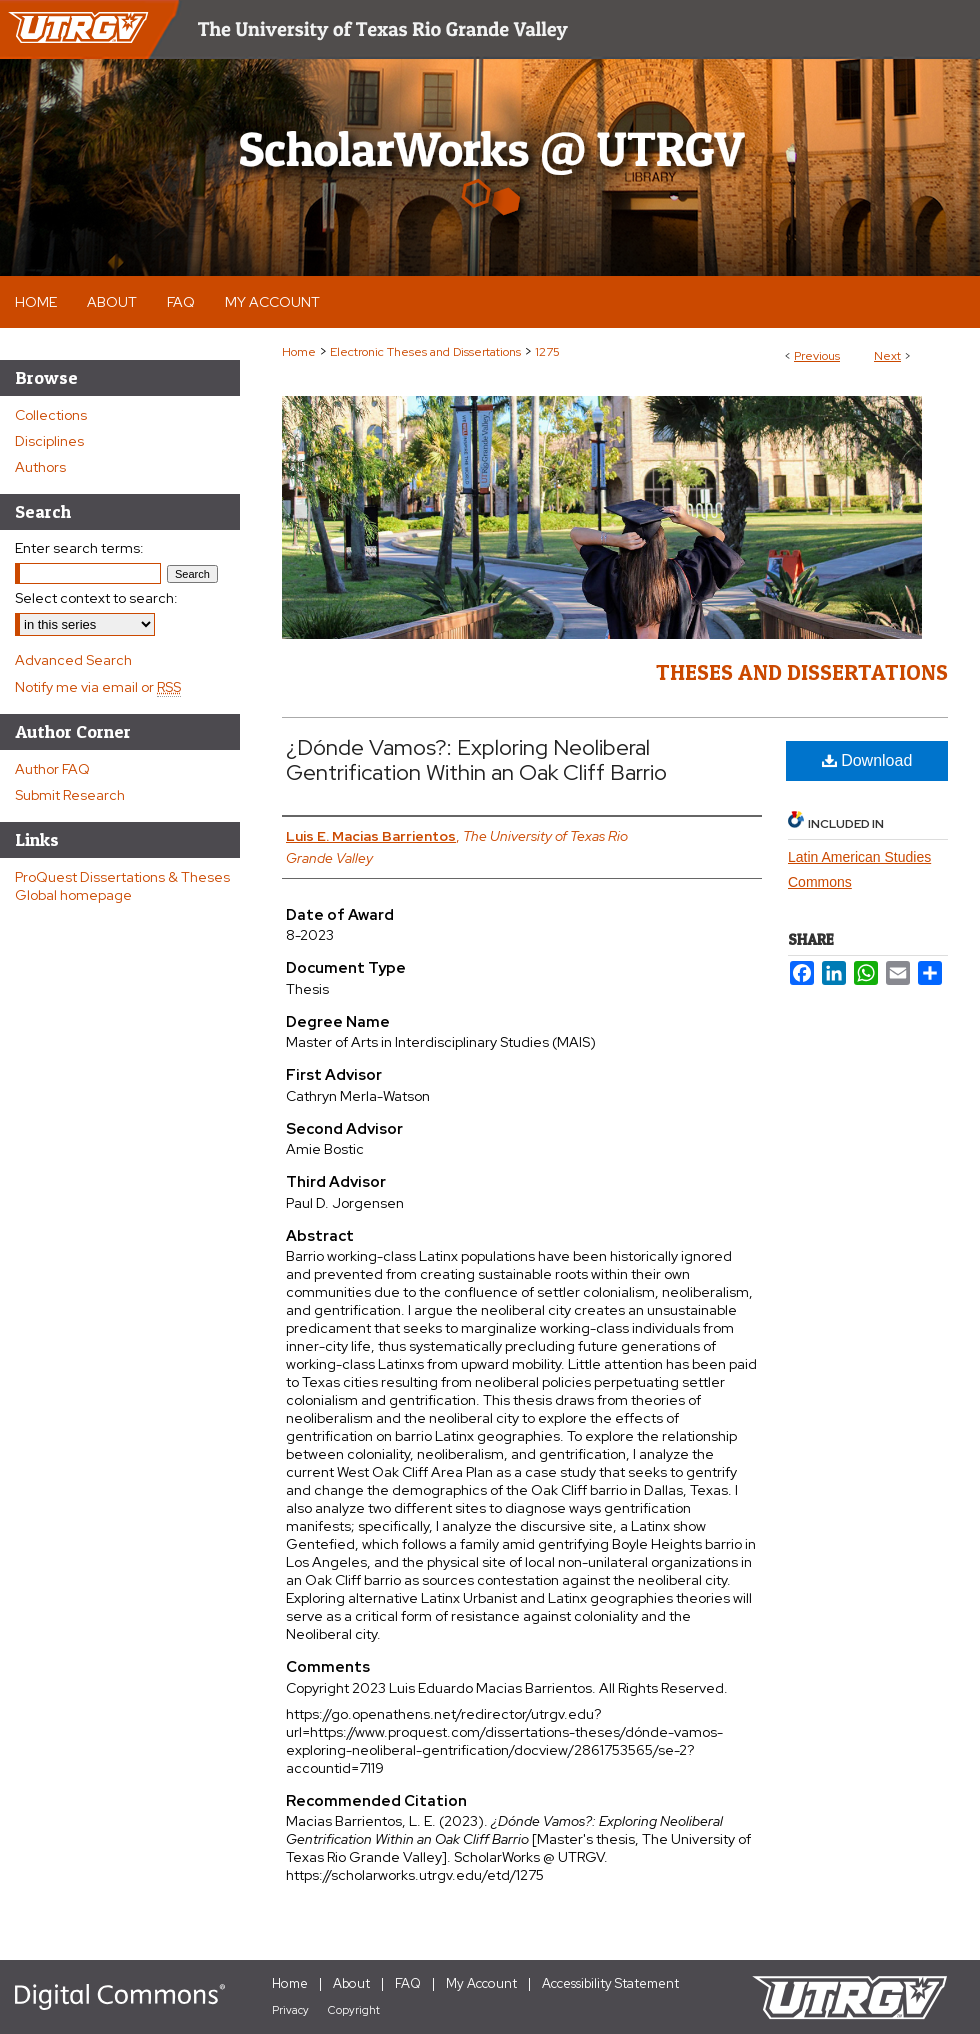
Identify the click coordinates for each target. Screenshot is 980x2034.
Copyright (354, 2010)
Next (887, 356)
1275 (547, 352)
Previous (817, 356)
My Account (481, 1983)
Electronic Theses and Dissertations (425, 352)
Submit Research (70, 795)
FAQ (408, 1983)
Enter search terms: (79, 548)
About (351, 1983)
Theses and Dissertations (802, 672)
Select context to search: (96, 598)
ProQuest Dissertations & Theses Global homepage (122, 886)
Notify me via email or (98, 687)
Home (299, 352)
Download (867, 760)
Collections (51, 415)
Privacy (290, 2010)
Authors (40, 467)
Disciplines (49, 441)
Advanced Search (73, 660)
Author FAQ (52, 769)
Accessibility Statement (610, 1983)
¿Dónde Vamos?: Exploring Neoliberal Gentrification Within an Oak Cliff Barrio (476, 760)
